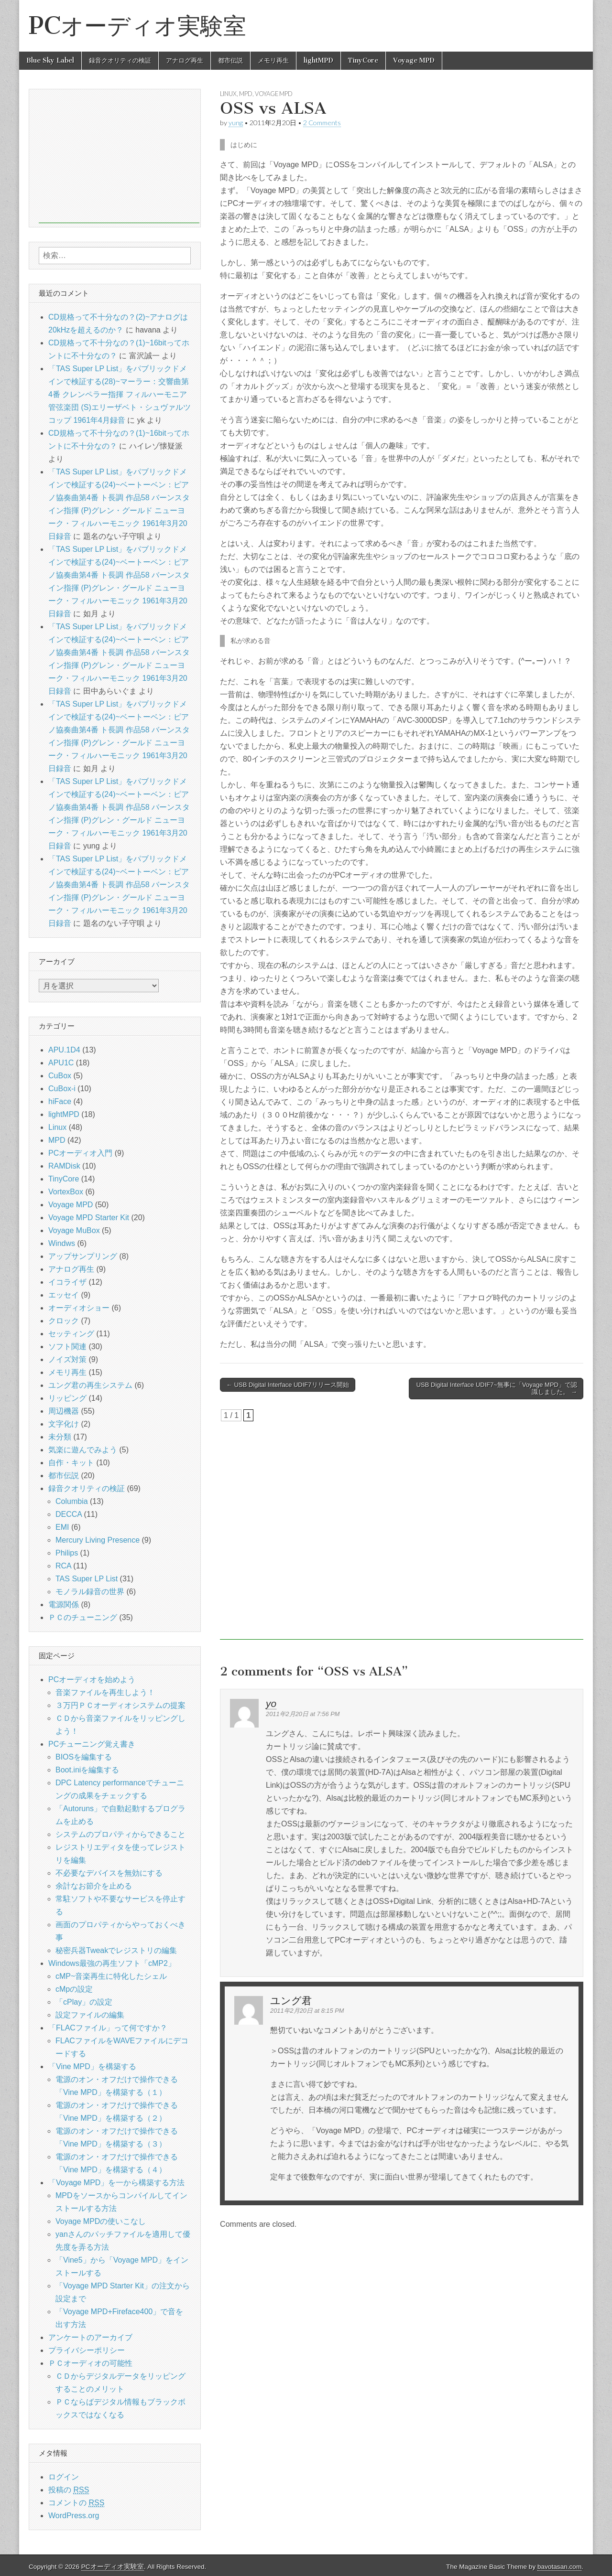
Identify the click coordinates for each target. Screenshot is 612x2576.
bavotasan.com (559, 2566)
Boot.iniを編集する (87, 1770)
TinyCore (363, 60)
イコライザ (67, 1282)
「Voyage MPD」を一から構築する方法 (116, 2183)
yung (236, 122)
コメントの (76, 2503)
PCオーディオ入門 (80, 1153)
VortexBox (65, 1192)
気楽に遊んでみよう (82, 1450)
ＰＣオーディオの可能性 (90, 2363)
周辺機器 (63, 1411)
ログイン (63, 2477)
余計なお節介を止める (93, 1886)
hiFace (59, 1101)
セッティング (71, 1334)
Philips (66, 1553)
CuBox (59, 1076)
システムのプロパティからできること (120, 1834)
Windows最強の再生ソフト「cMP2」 (111, 1963)
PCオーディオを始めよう (91, 1679)
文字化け (63, 1424)
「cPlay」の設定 (83, 2002)
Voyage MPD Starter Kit (88, 1217)
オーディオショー (78, 1308)
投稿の (68, 2490)
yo (271, 1703)
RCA (63, 1566)
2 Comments (322, 122)
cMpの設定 (74, 1989)
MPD (245, 93)
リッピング (67, 1398)
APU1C (61, 1063)
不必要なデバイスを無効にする (109, 1873)
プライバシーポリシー (86, 2350)
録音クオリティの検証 (120, 60)
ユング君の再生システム (90, 1385)
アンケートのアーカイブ (90, 2337)
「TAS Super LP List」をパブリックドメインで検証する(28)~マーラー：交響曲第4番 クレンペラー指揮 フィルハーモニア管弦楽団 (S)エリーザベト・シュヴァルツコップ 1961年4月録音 (119, 394)
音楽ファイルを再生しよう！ (105, 1692)
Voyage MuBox (74, 1230)
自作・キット (71, 1463)
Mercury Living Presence (97, 1540)
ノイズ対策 (67, 1359)
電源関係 (63, 1604)
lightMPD (318, 60)
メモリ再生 (273, 60)
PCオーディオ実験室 (137, 25)
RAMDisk (64, 1166)
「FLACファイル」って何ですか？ (107, 2028)
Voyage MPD (414, 60)
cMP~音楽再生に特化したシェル (111, 1976)
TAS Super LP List (86, 1579)
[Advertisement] (401, 1531)
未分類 (59, 1437)
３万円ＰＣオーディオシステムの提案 (120, 1705)
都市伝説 (230, 60)
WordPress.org (73, 2516)
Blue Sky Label (50, 60)
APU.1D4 (64, 1050)
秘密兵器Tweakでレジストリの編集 (116, 1950)
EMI (62, 1527)
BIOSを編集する (83, 1757)
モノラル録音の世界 (89, 1592)
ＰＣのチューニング (82, 1617)
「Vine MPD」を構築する (92, 2066)
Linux (228, 93)
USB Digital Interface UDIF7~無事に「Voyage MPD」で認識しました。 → (496, 1388)
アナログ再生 (184, 60)
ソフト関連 (67, 1346)
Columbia (71, 1501)
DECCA (68, 1514)
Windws (61, 1243)
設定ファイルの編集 (89, 2015)
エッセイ (63, 1295)
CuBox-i (62, 1088)
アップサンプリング (82, 1256)
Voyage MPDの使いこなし (100, 2221)
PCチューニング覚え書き (91, 1744)
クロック (63, 1321)
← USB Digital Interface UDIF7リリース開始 (287, 1384)
